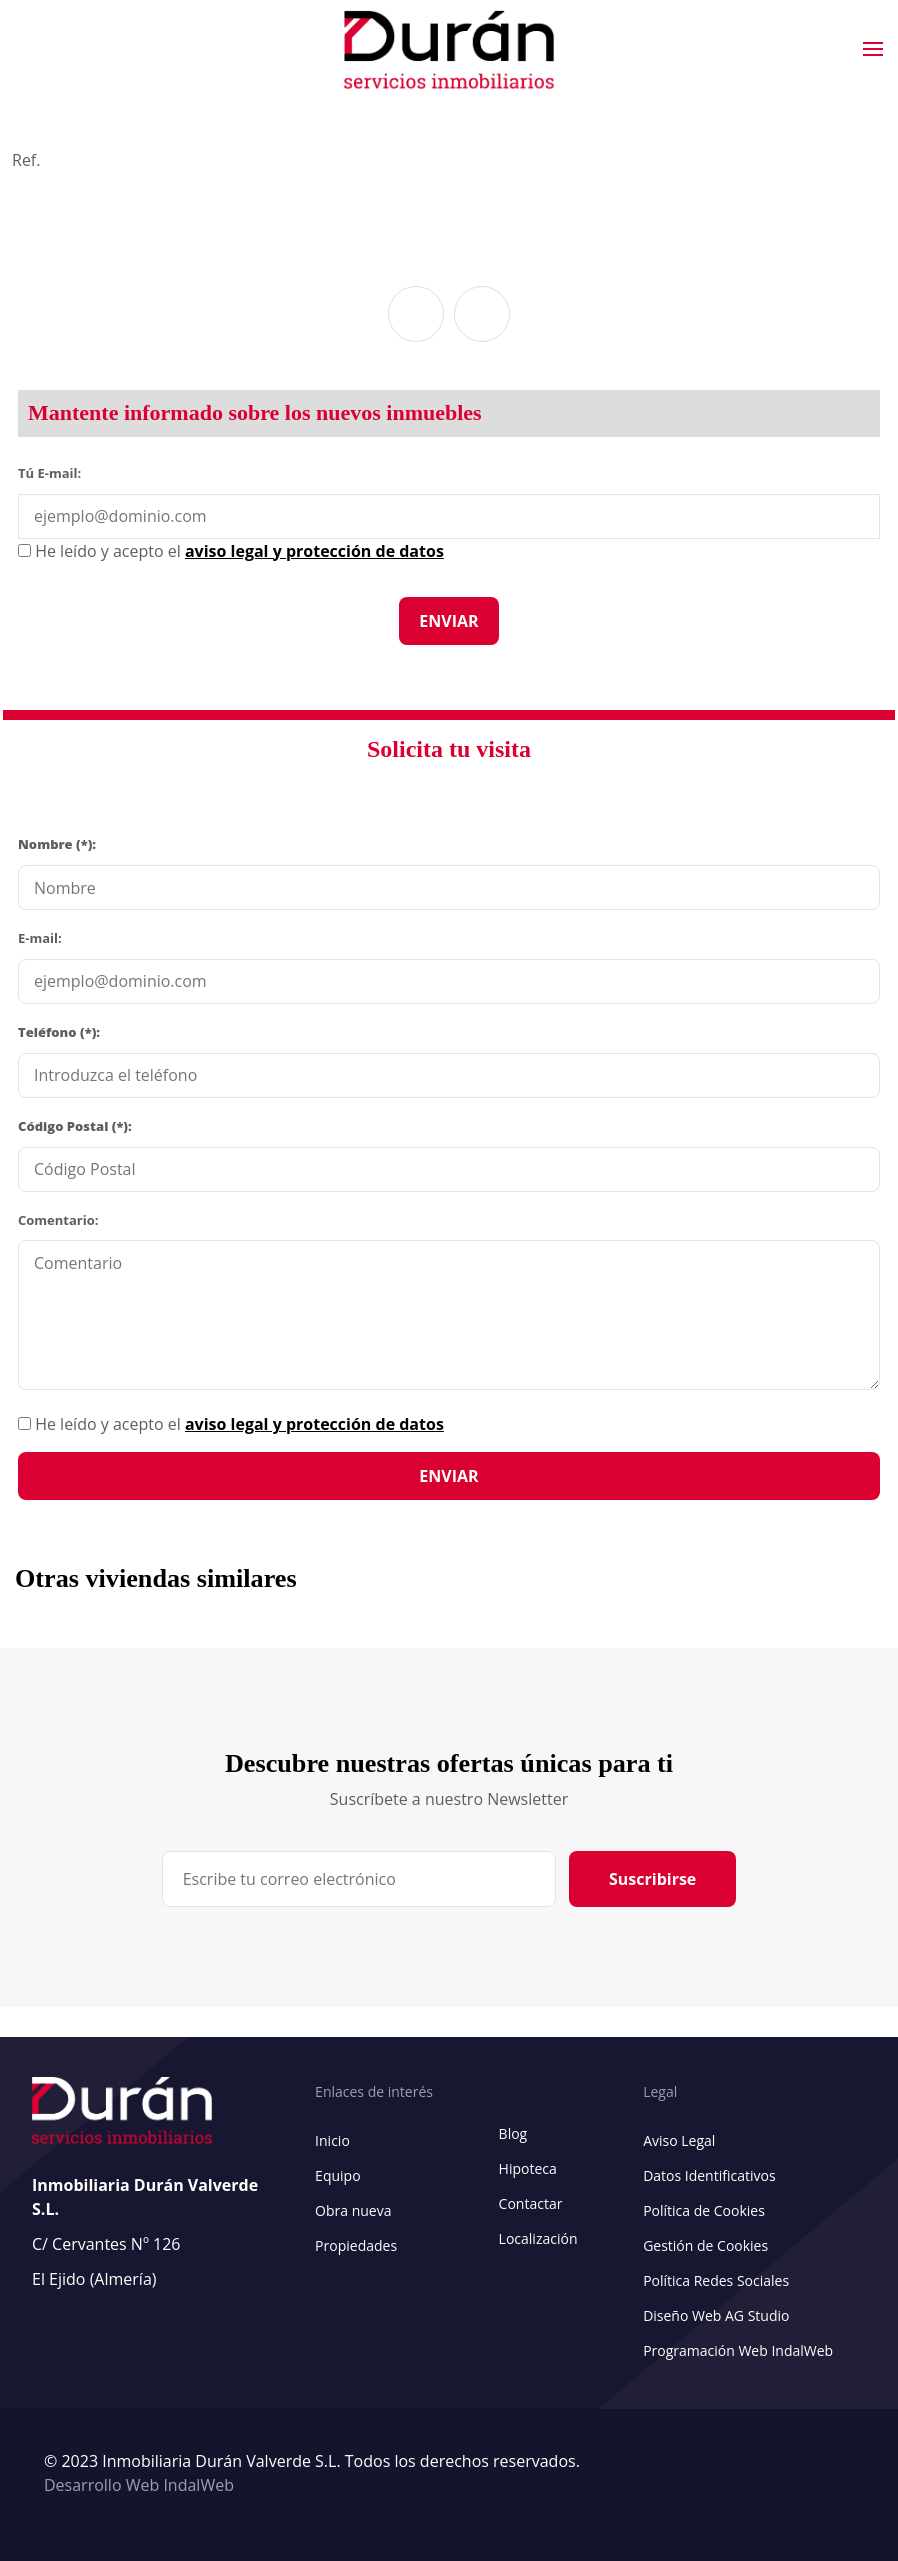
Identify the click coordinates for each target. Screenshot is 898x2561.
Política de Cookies (704, 2210)
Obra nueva (353, 2210)
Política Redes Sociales (716, 2280)
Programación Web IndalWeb (738, 2350)
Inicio (332, 2140)
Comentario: (58, 1220)
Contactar (531, 2203)
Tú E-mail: (54, 472)
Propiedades (356, 2245)
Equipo (337, 2175)
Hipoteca (528, 2168)
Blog (513, 2133)
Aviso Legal (679, 2140)
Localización (538, 2238)
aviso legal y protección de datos (314, 1424)
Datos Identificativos (709, 2175)
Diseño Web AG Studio (716, 2315)
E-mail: (40, 938)
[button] (416, 314)
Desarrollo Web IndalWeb (139, 2485)
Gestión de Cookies (705, 2245)
